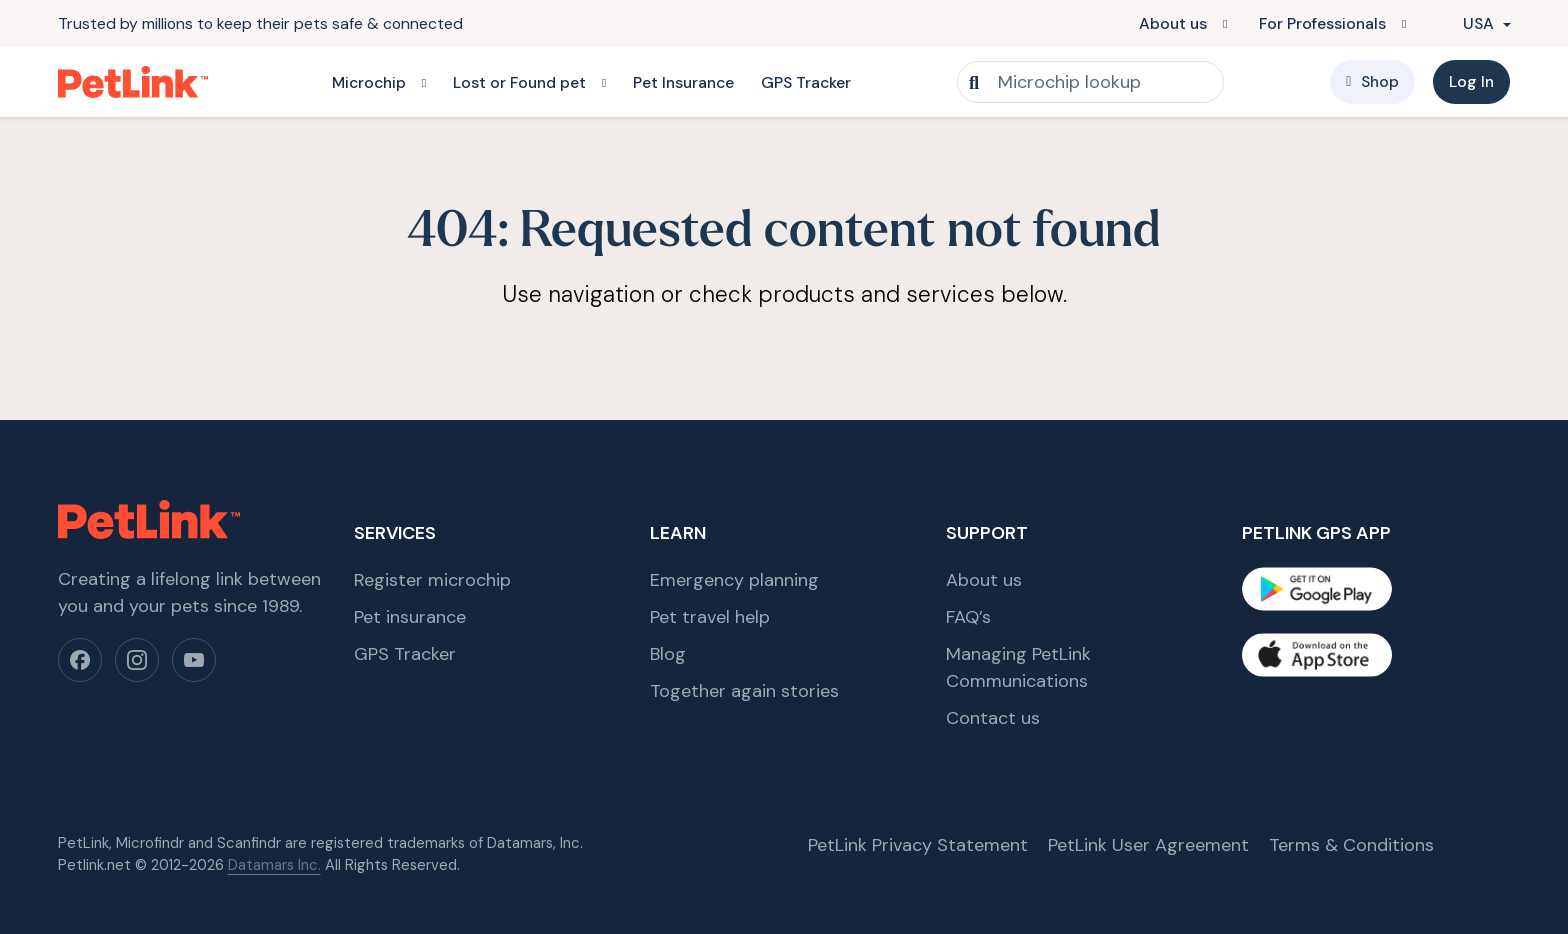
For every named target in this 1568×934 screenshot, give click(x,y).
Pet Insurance (683, 82)
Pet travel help (710, 617)
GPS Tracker (806, 82)
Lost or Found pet (519, 82)
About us (1173, 23)
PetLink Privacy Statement (918, 845)
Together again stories (744, 691)
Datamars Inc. (274, 865)
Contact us (993, 718)
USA (1468, 23)
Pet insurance (410, 617)
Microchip (369, 82)
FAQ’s (968, 617)
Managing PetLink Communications (1018, 667)
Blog (668, 654)
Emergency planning (734, 580)
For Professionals (1322, 23)
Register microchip (432, 580)
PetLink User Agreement (1148, 845)
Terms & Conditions (1351, 845)
